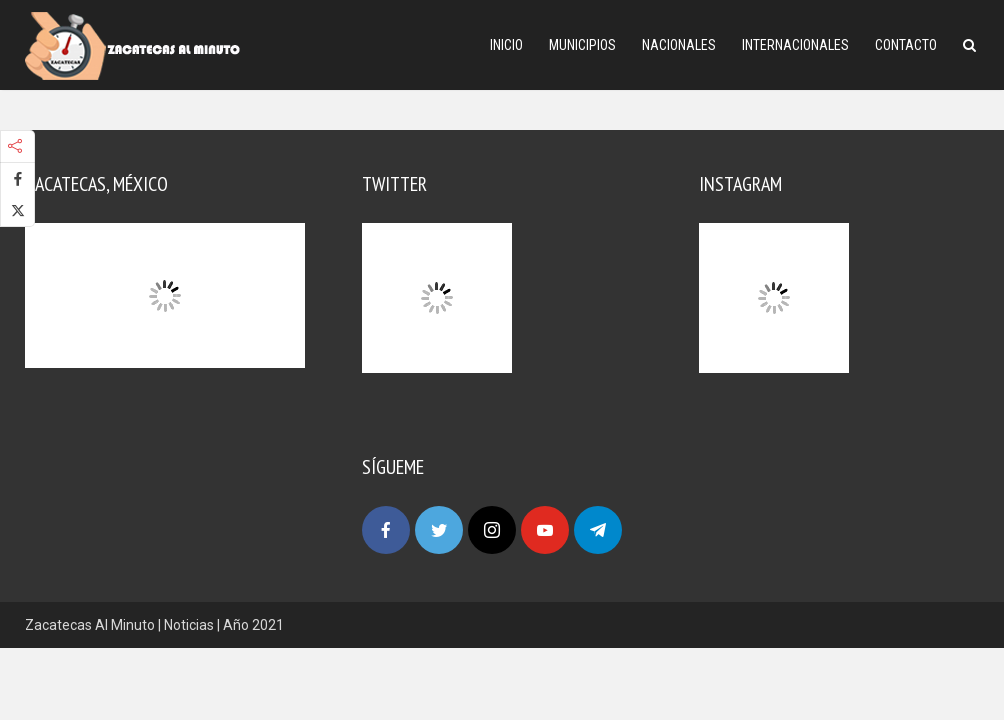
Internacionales (795, 45)
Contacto (906, 45)
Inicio (506, 45)
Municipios (582, 45)
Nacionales (679, 45)
